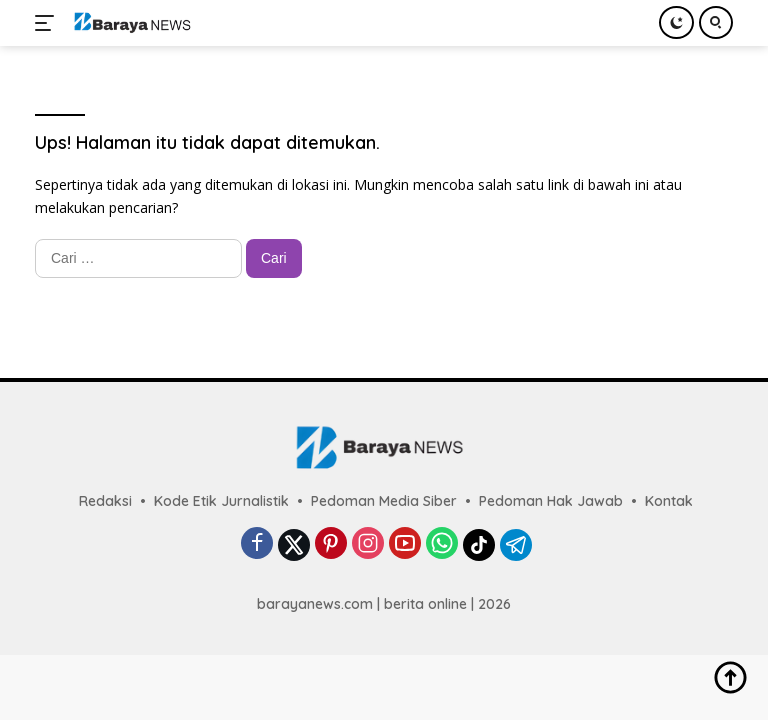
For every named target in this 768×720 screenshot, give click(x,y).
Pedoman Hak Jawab (551, 501)
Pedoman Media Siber (384, 501)
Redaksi (105, 501)
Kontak (669, 501)
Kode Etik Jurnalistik (221, 501)
